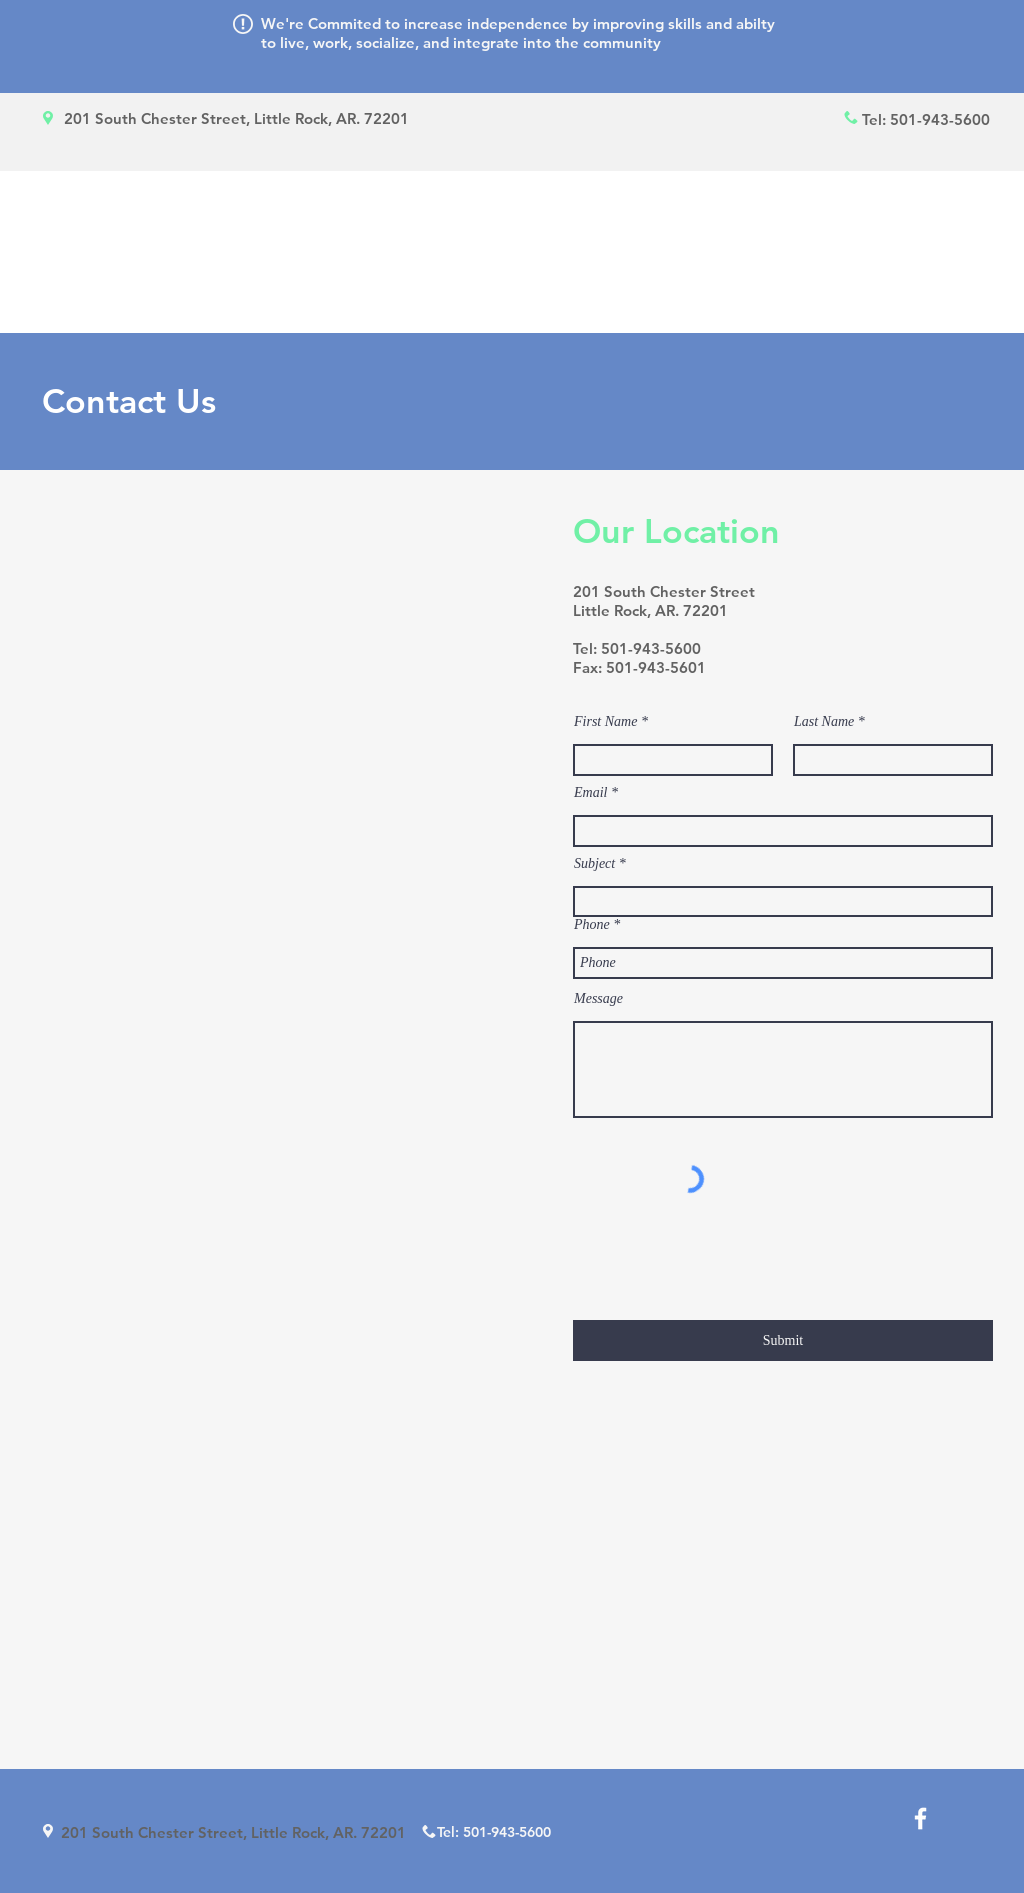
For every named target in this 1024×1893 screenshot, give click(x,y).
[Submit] (783, 1340)
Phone (592, 925)
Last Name (824, 722)
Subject (594, 864)
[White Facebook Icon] (920, 1818)
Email (590, 793)
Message (598, 999)
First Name (605, 722)
